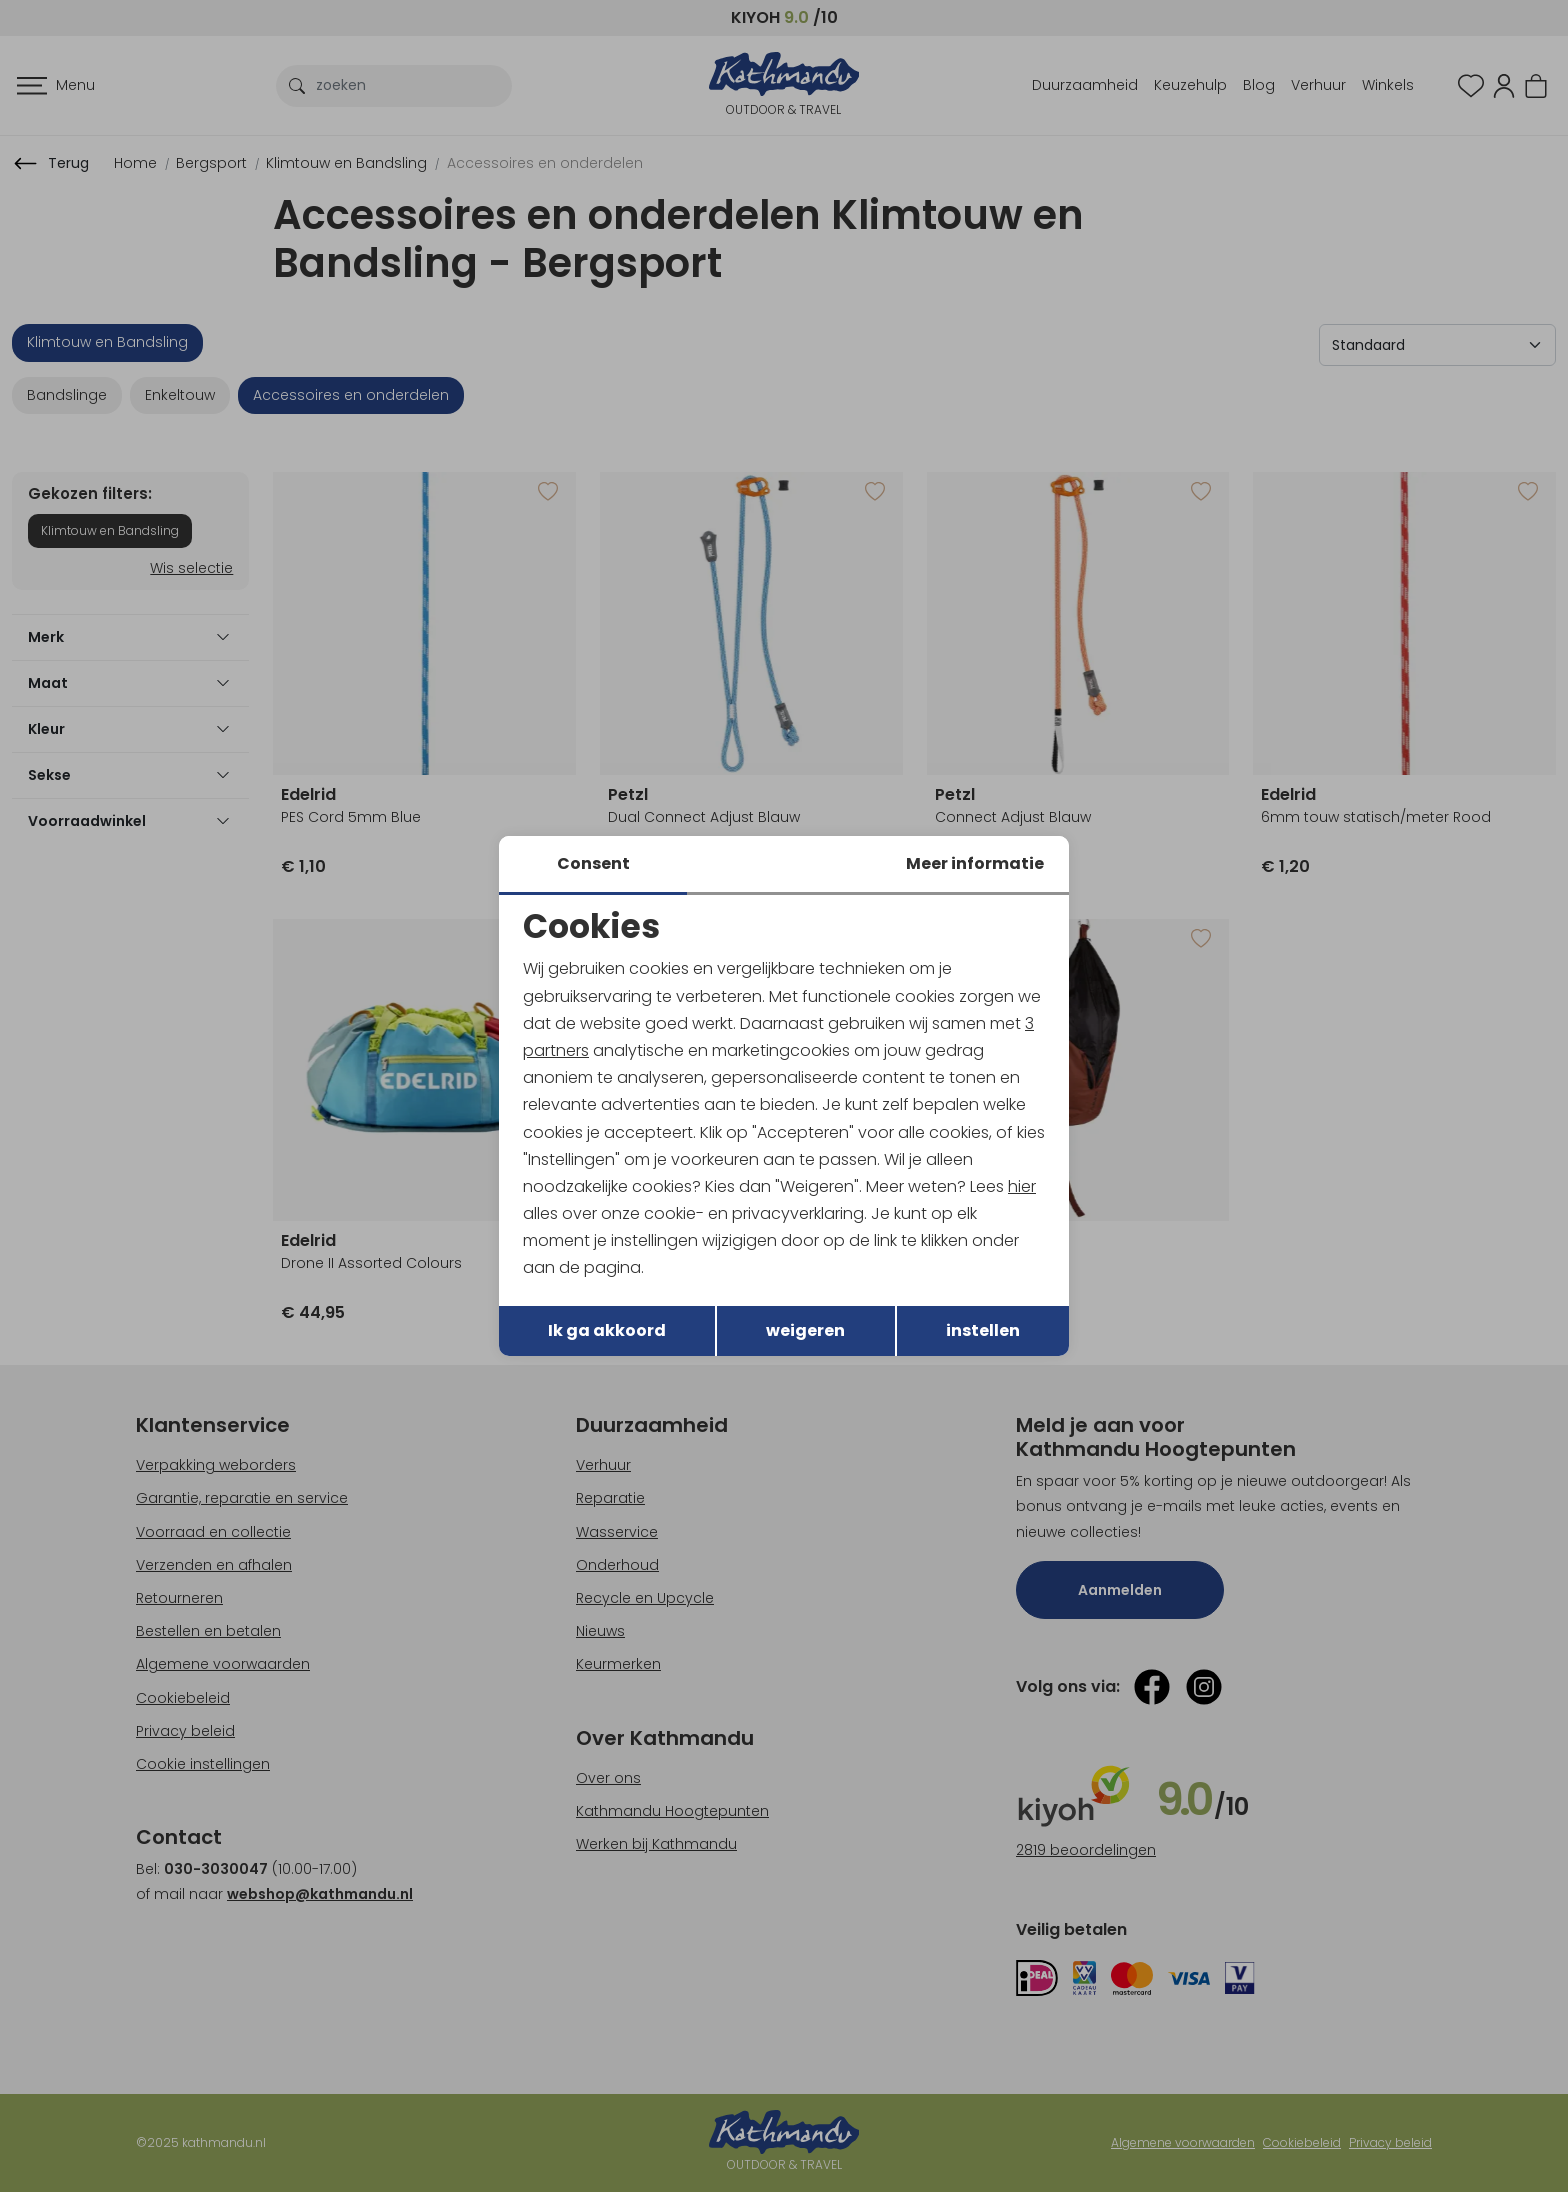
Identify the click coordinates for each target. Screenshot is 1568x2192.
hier (1022, 1186)
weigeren (805, 1330)
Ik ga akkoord (607, 1330)
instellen (983, 1330)
